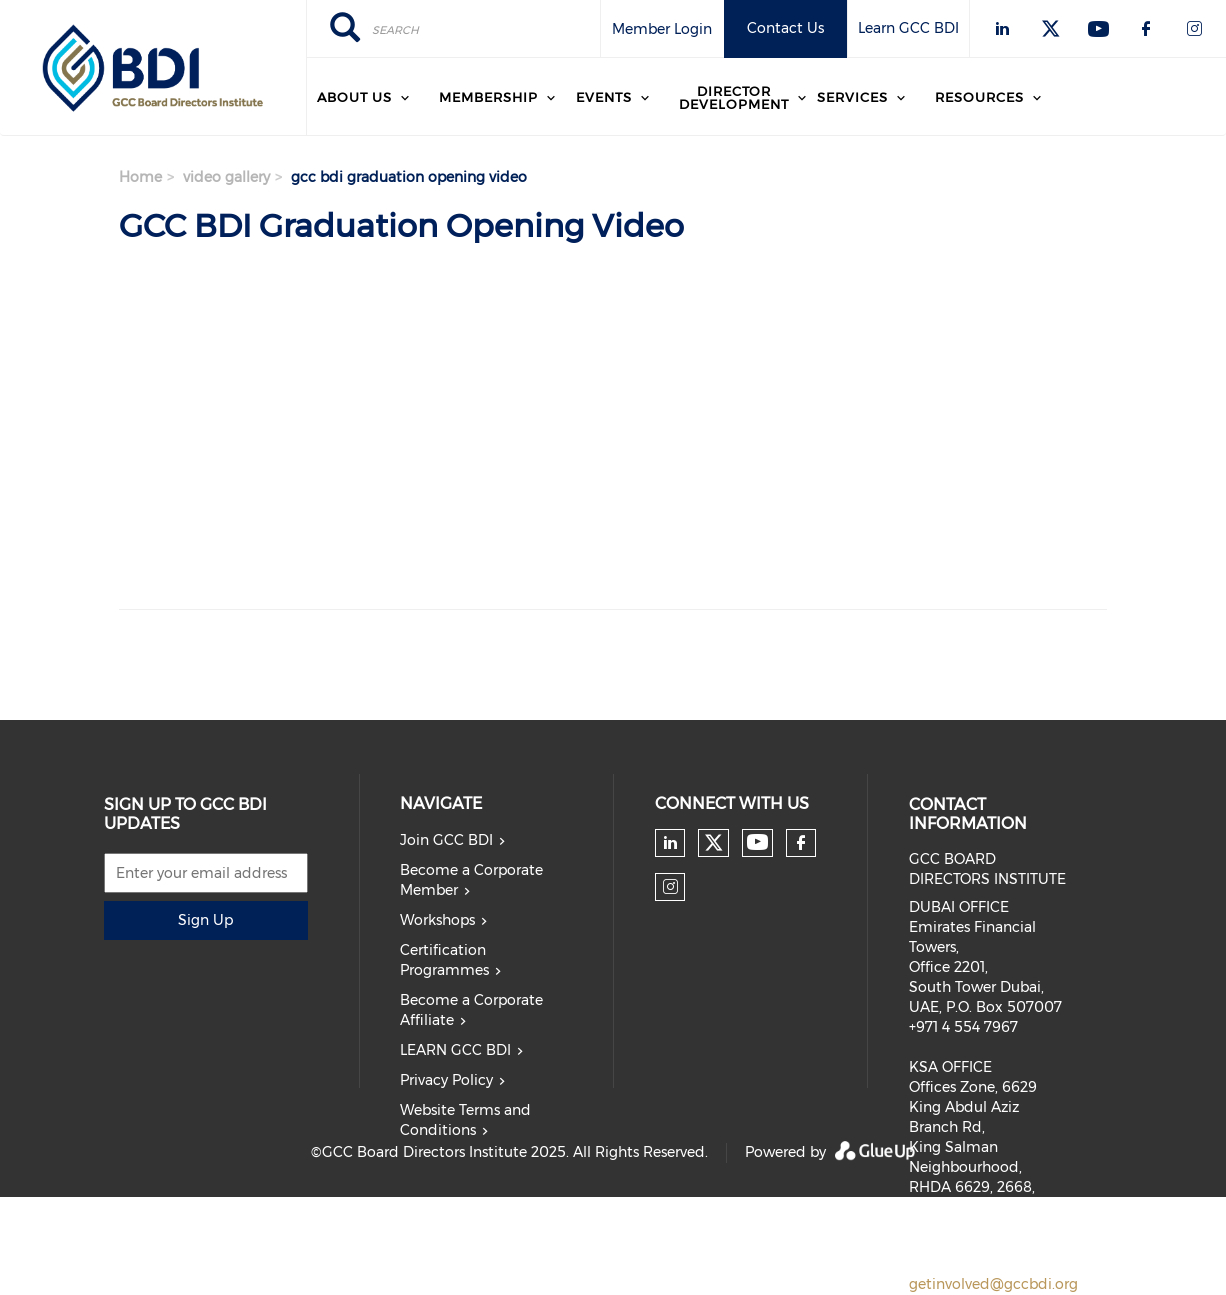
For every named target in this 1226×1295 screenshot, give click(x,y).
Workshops (437, 920)
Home (140, 177)
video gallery (226, 177)
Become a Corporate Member (471, 880)
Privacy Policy (446, 1080)
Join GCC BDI (446, 840)
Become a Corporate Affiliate (471, 1010)
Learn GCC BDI (908, 28)
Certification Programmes (444, 960)
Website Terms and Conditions (465, 1120)
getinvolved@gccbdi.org (993, 1284)
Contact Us (785, 28)
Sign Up (205, 920)
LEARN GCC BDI (455, 1050)
